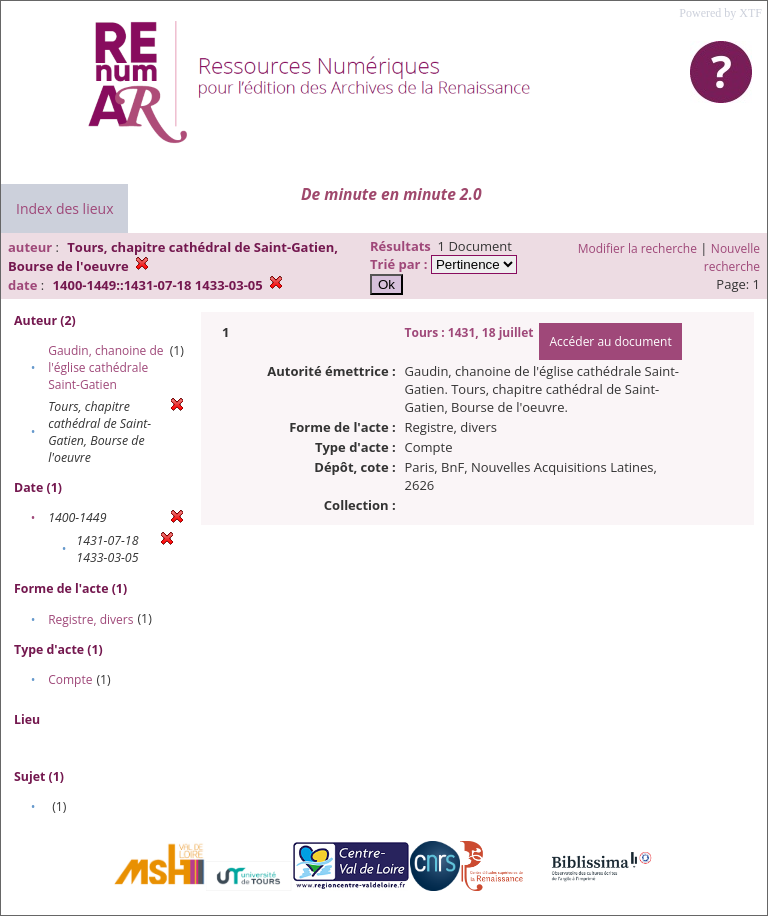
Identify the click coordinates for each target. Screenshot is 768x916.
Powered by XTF (720, 13)
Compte (70, 679)
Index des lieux (64, 208)
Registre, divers (90, 619)
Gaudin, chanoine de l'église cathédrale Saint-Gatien (105, 367)
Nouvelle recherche (732, 257)
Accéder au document (610, 341)
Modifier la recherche (637, 248)
